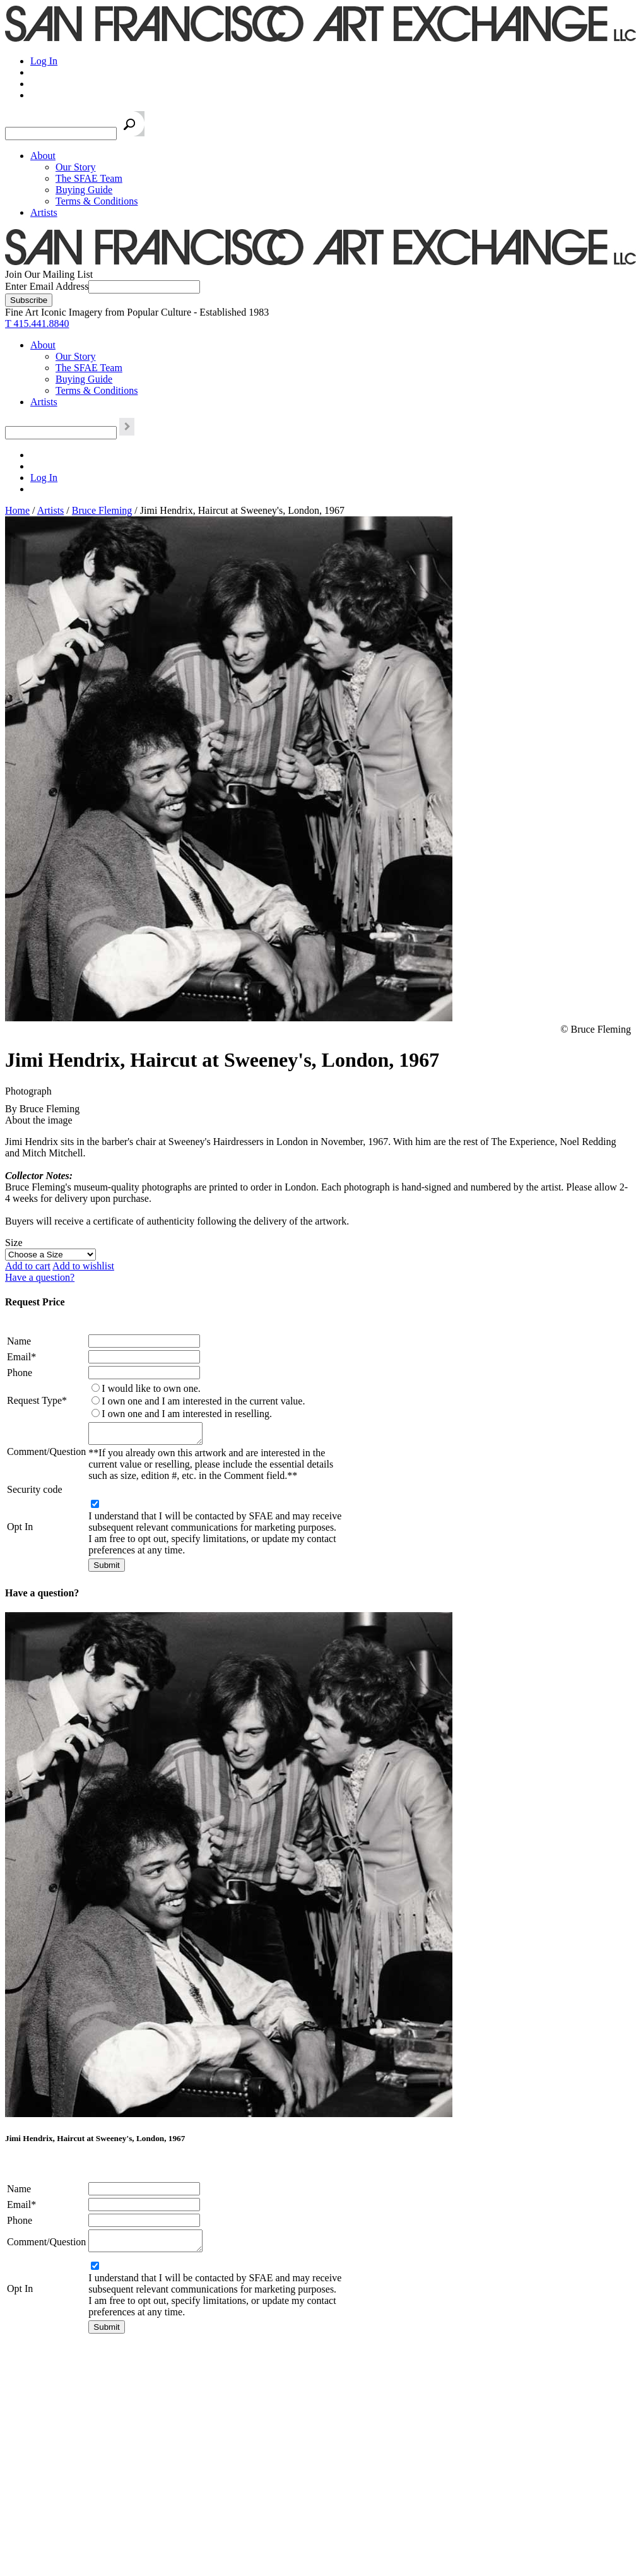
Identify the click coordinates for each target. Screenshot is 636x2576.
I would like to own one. (151, 1388)
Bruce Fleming (102, 510)
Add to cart (27, 1266)
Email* (21, 1356)
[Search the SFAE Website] (61, 133)
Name (19, 1341)
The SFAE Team (89, 178)
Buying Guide (84, 189)
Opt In (20, 1530)
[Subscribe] (28, 300)
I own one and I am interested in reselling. (187, 1413)
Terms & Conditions (97, 201)
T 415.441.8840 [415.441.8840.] (37, 323)
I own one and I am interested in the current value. (203, 1401)
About (43, 155)
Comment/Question (46, 1453)
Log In (43, 61)
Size (14, 1242)
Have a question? (39, 1277)
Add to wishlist (83, 1266)
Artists (43, 212)
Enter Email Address (46, 286)
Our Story (76, 167)
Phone (19, 1372)
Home (17, 510)
